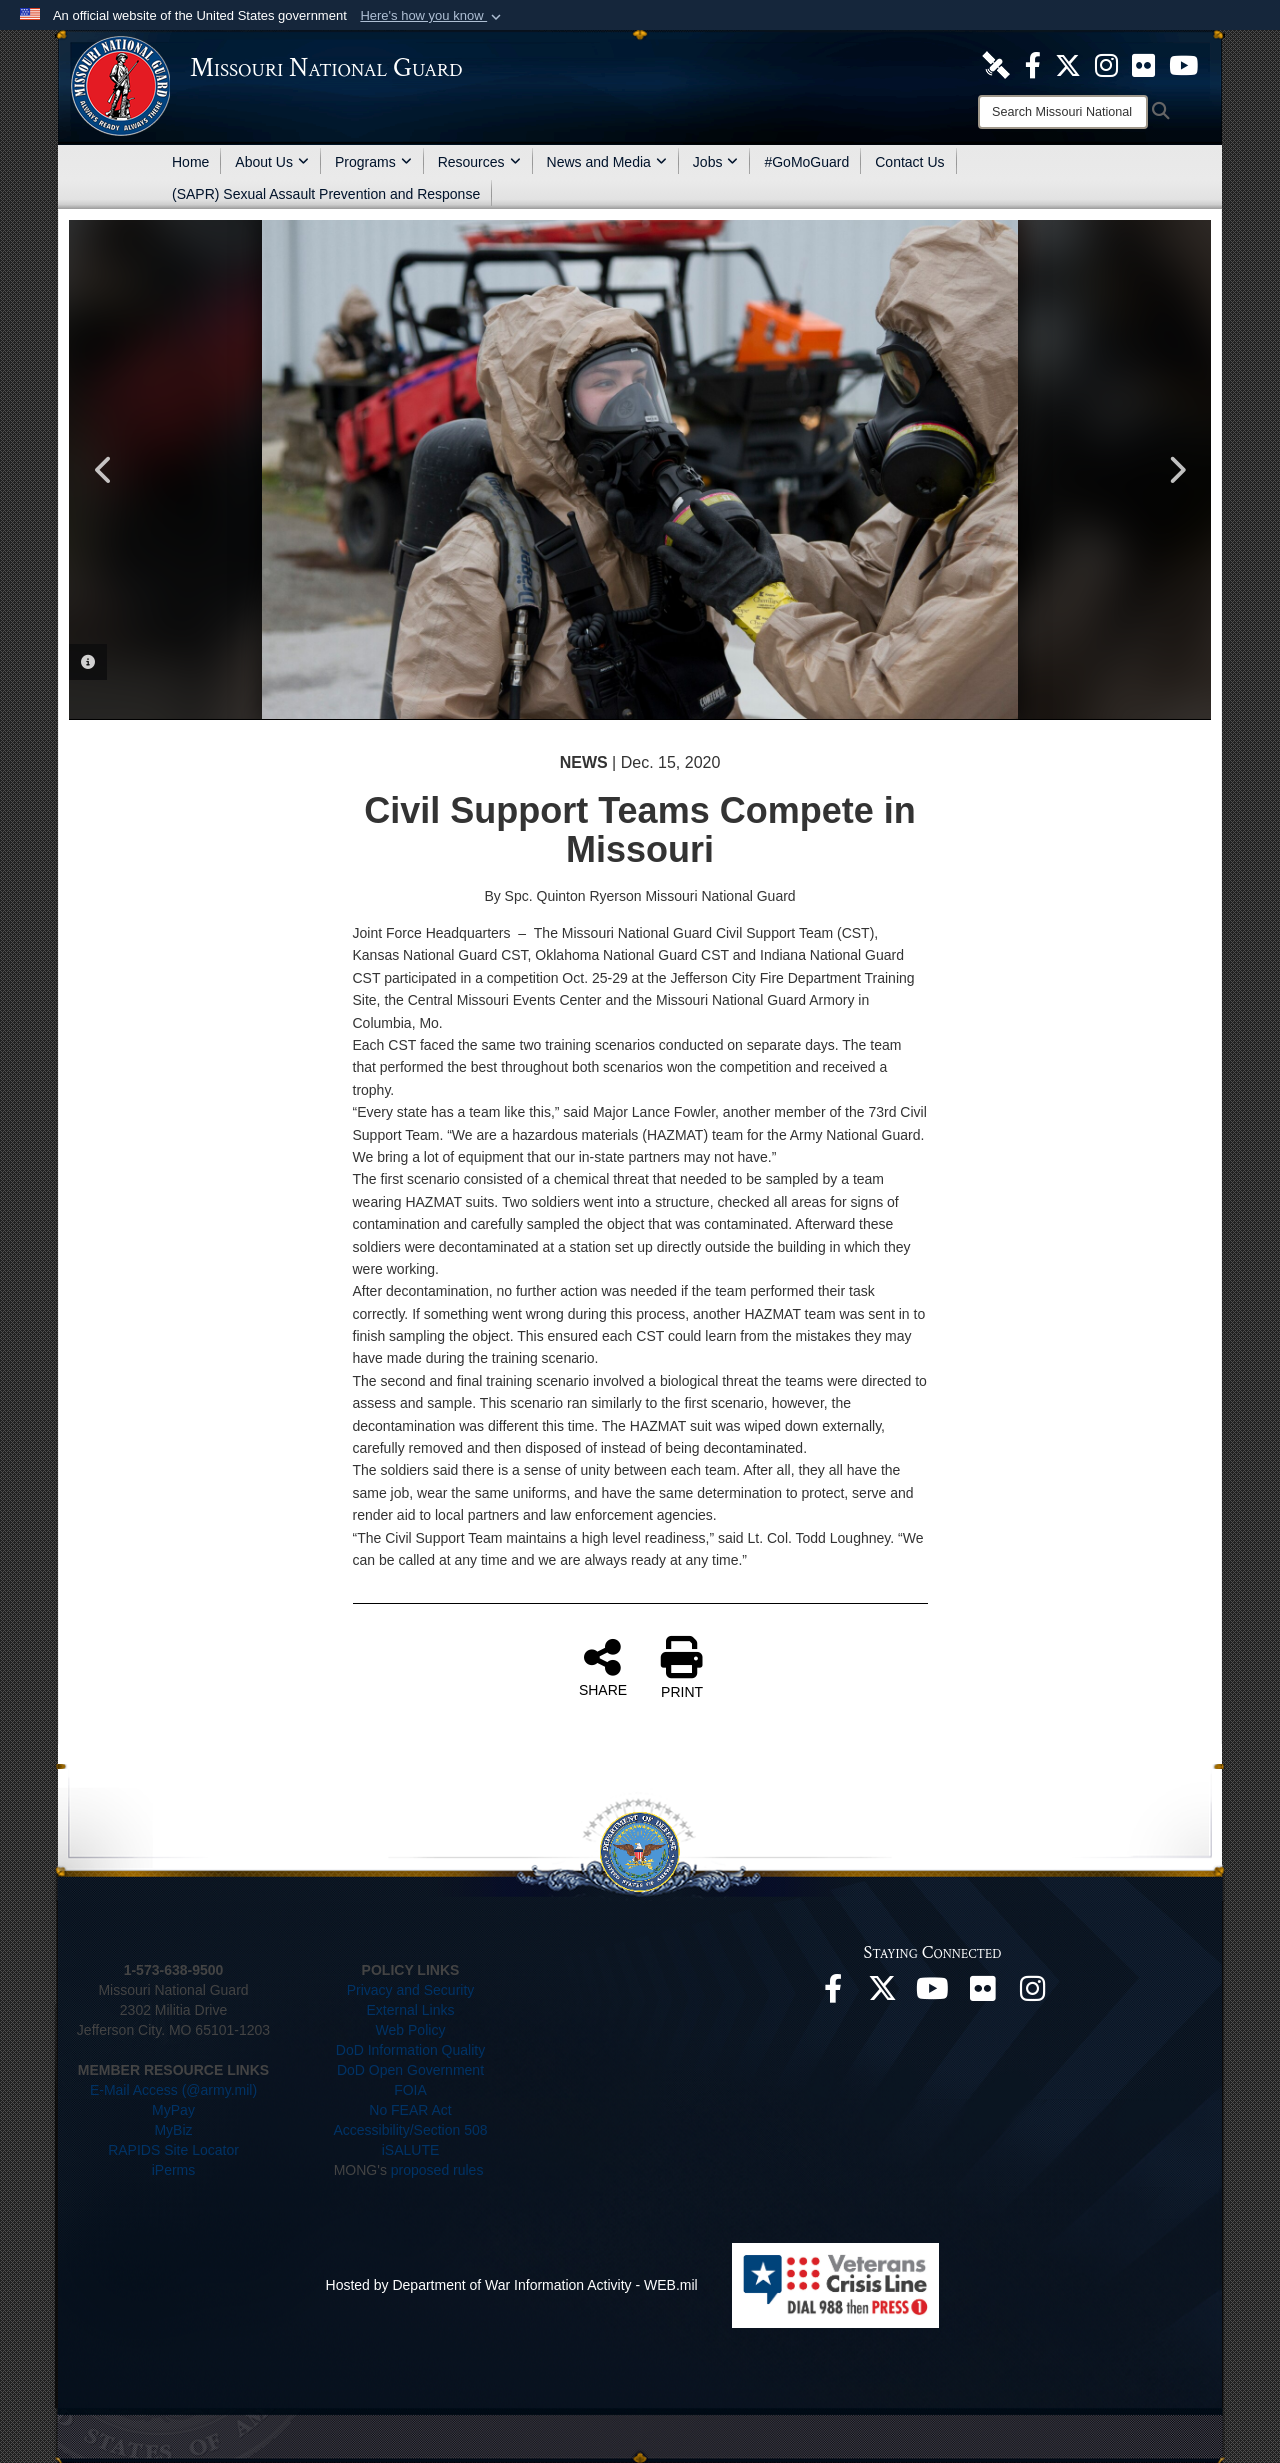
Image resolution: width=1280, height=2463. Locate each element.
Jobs (716, 162)
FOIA (410, 2090)
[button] (432, 16)
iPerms (174, 2170)
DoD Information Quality (410, 2050)
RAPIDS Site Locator (173, 2150)
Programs (373, 162)
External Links (411, 2010)
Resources (479, 162)
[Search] (1063, 112)
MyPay (173, 2110)
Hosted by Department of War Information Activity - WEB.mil (512, 2285)
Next (1176, 470)
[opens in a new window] (996, 64)
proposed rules (437, 2170)
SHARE (603, 1667)
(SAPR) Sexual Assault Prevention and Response (326, 194)
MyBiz (173, 2130)
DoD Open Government (410, 2070)
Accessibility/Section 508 (410, 2130)
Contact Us (909, 162)
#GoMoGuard (806, 162)
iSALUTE (411, 2150)
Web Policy (411, 2030)
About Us (272, 162)
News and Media (607, 162)
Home (190, 162)
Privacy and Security (411, 1990)
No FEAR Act (410, 2110)
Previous (104, 470)
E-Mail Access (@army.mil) (173, 2090)
